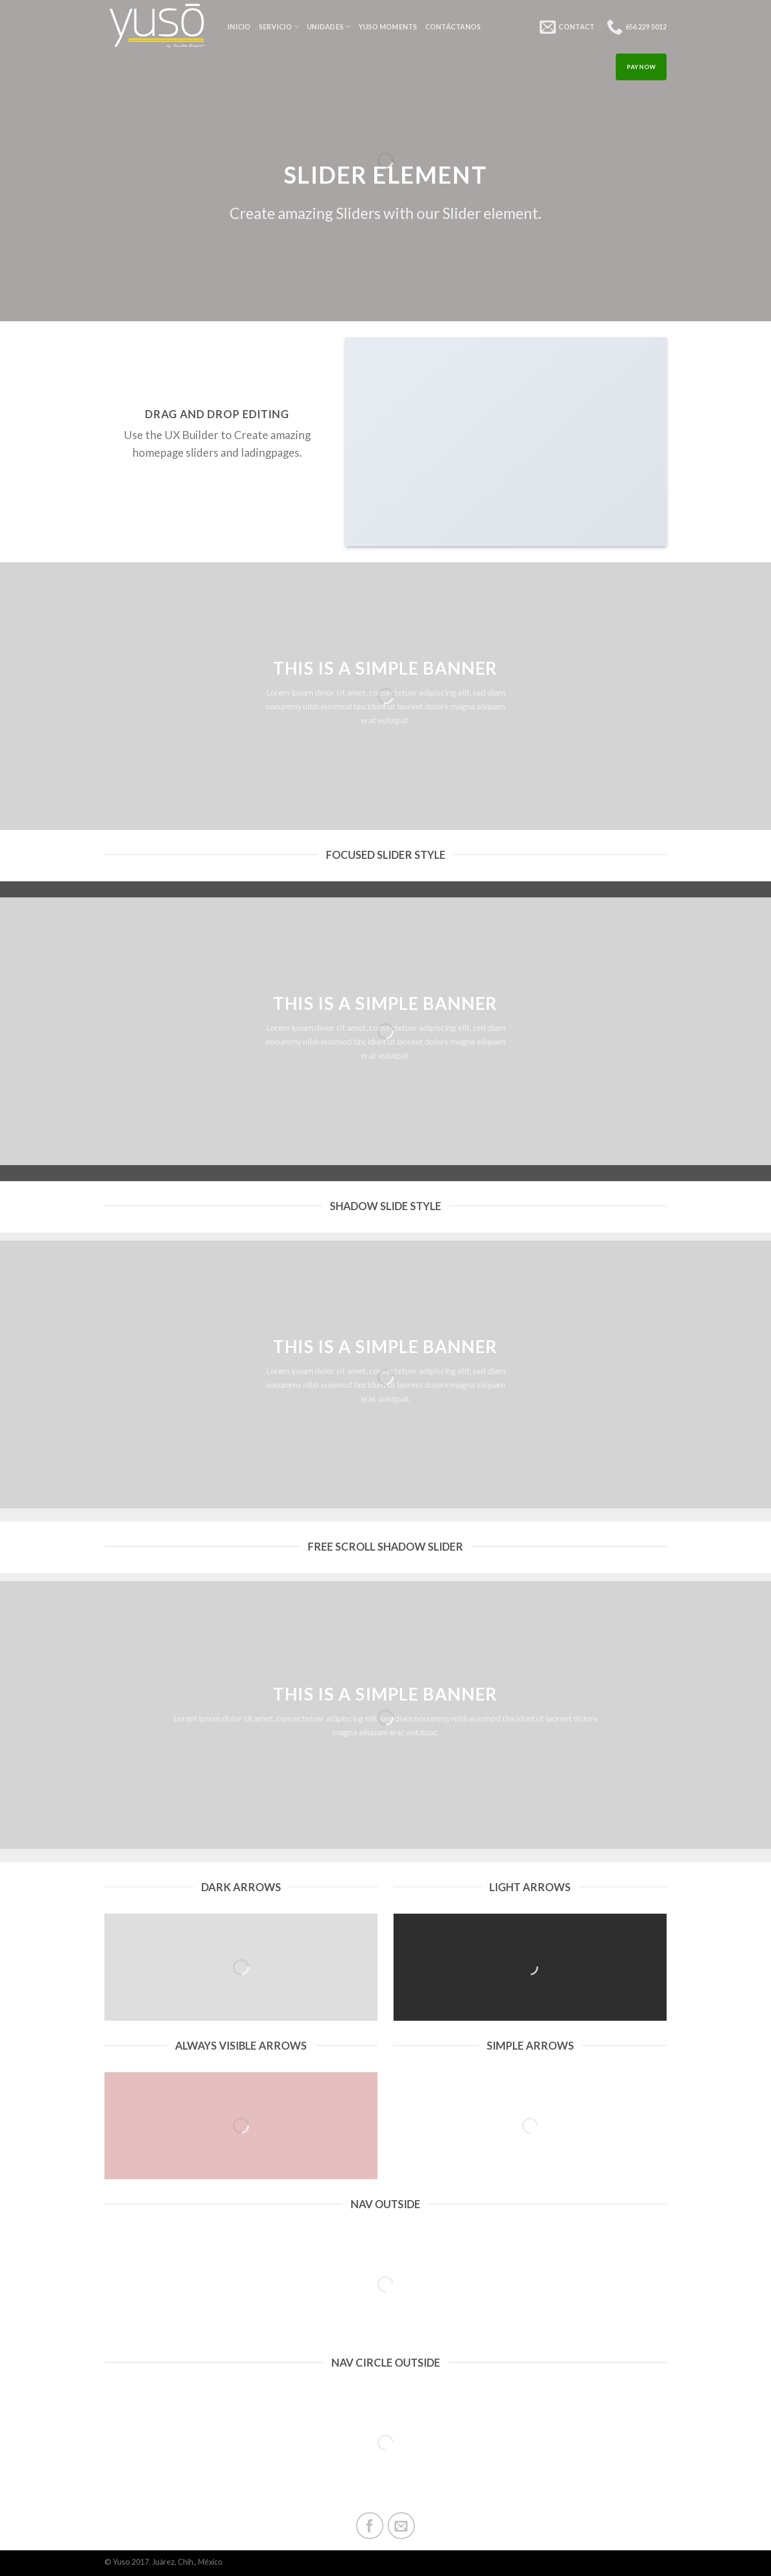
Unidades (329, 26)
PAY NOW (641, 66)
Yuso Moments (388, 26)
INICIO (239, 26)
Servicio (279, 26)
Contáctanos (453, 26)
